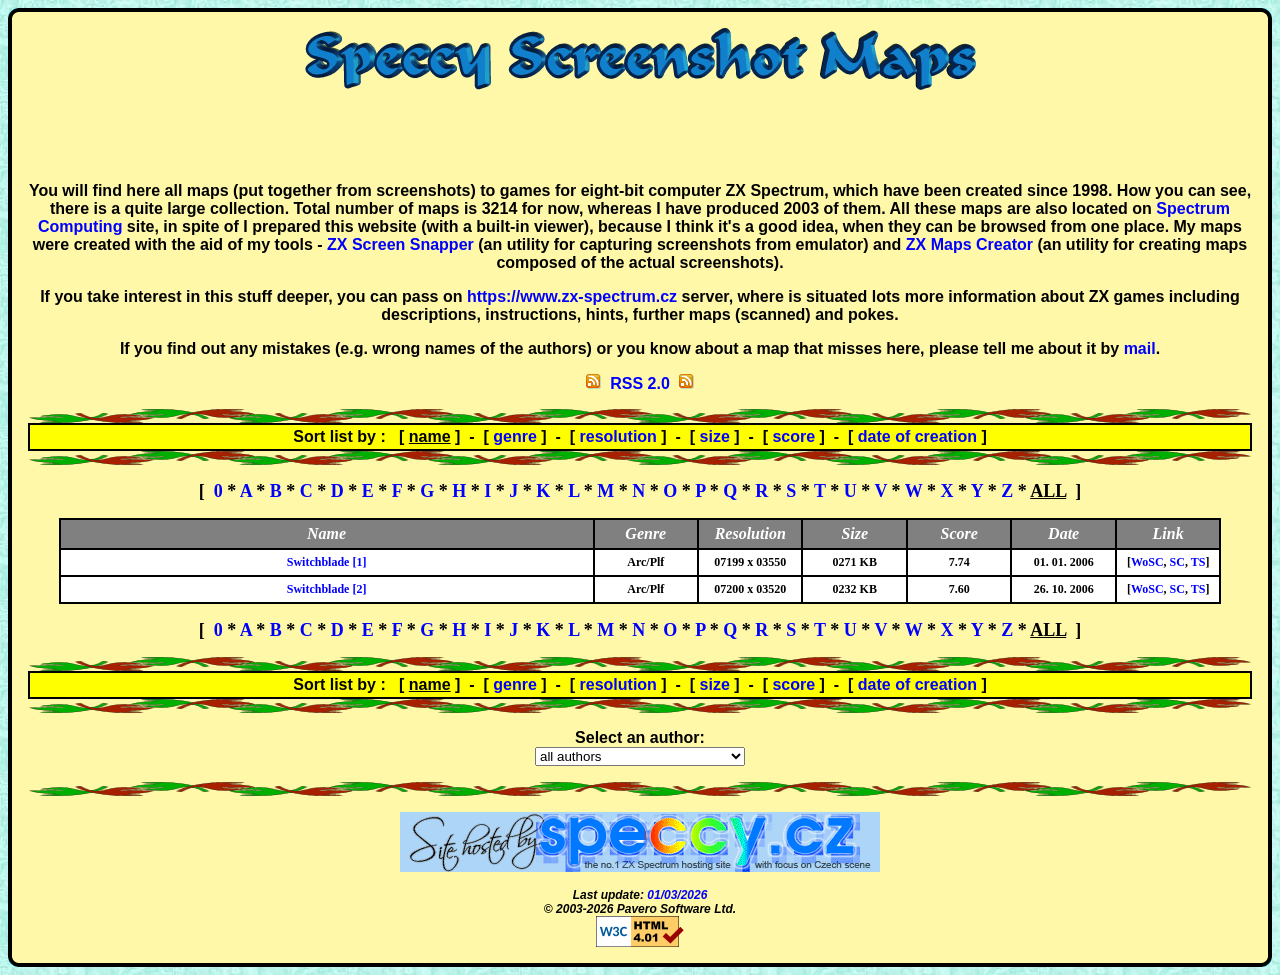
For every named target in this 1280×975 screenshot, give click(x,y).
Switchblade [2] (327, 589)
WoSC (1147, 562)
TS (1198, 562)
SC (1177, 562)
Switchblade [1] (327, 562)
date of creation (917, 436)
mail (1140, 348)
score (793, 436)
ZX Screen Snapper (400, 244)
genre (515, 436)
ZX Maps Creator (969, 244)
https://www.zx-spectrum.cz (572, 296)
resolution (618, 436)
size (715, 436)
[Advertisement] (640, 136)
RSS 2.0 (640, 383)
